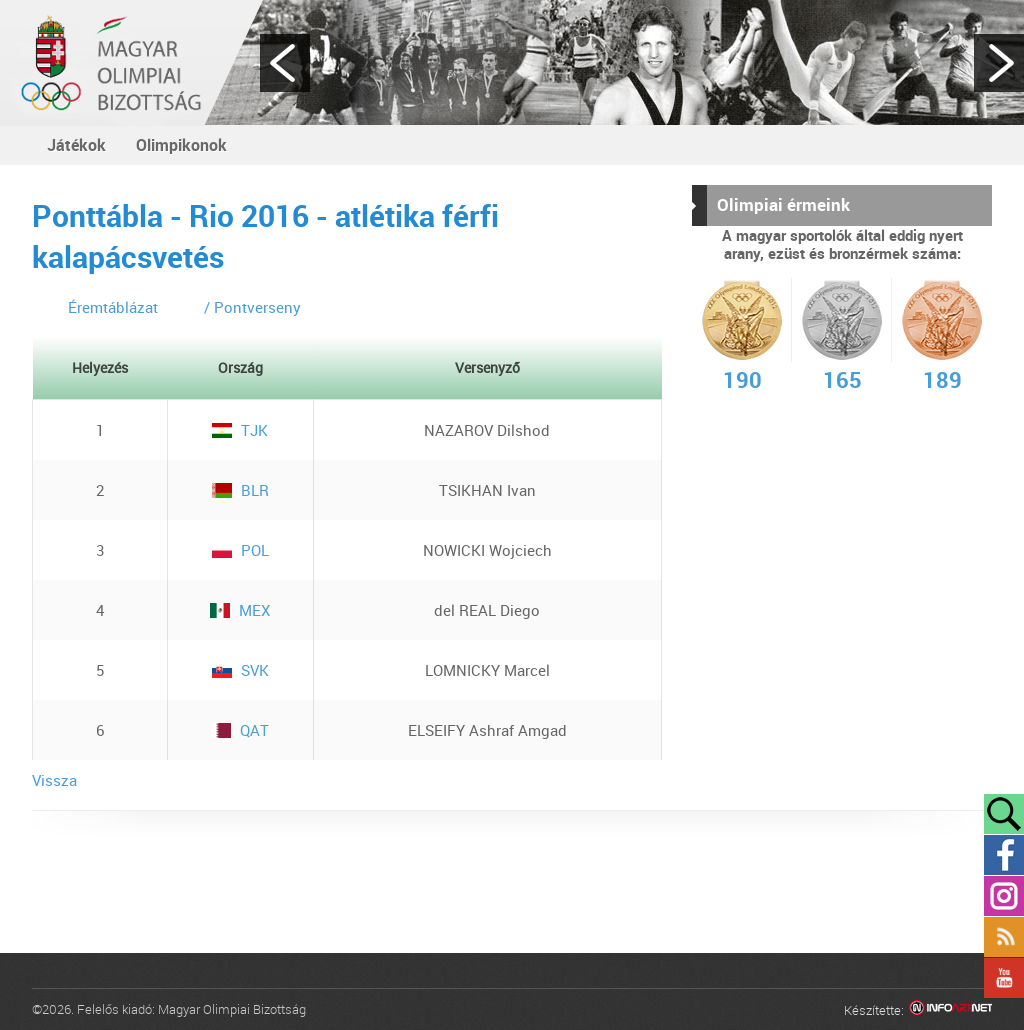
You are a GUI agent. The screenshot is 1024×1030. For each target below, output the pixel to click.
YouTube (1004, 978)
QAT (240, 730)
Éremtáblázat (113, 307)
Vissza (54, 780)
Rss (1004, 937)
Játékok (76, 145)
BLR (240, 490)
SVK (240, 670)
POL (240, 550)
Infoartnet (950, 1010)
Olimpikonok (181, 145)
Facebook (1004, 855)
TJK (240, 430)
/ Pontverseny (252, 307)
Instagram (1004, 896)
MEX (240, 610)
